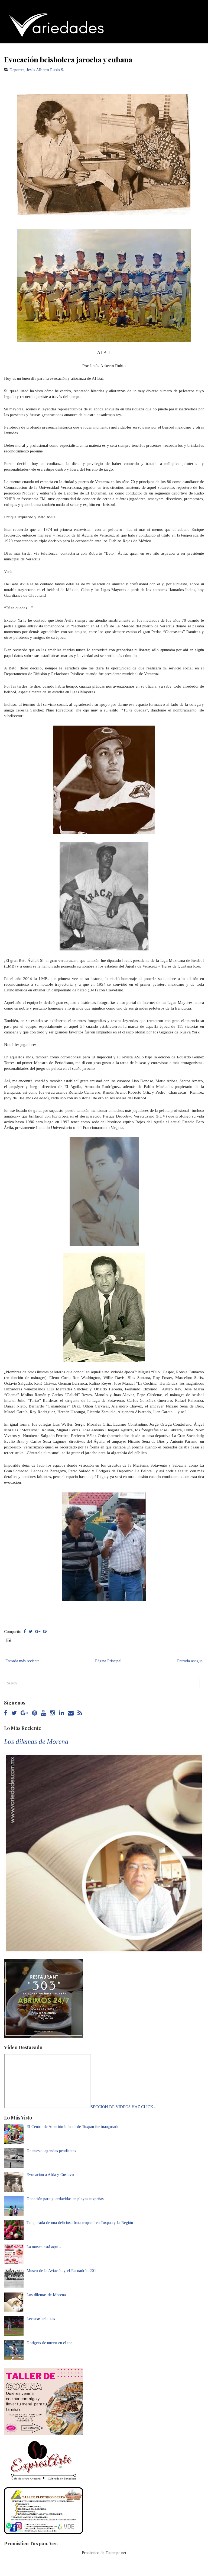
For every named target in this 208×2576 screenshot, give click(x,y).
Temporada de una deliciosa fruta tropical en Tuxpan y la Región (80, 2222)
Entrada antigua (190, 1661)
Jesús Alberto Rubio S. (45, 70)
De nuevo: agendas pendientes (51, 2151)
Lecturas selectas (41, 2318)
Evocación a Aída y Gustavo (50, 2174)
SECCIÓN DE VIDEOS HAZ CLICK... (123, 2107)
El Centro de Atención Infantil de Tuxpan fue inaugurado (73, 2126)
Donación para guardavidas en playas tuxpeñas (65, 2199)
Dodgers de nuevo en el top (50, 2343)
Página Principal (108, 1661)
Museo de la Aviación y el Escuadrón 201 (61, 2270)
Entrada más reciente (22, 1661)
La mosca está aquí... (44, 2247)
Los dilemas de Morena (36, 1741)
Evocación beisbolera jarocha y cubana (68, 59)
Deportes (16, 70)
